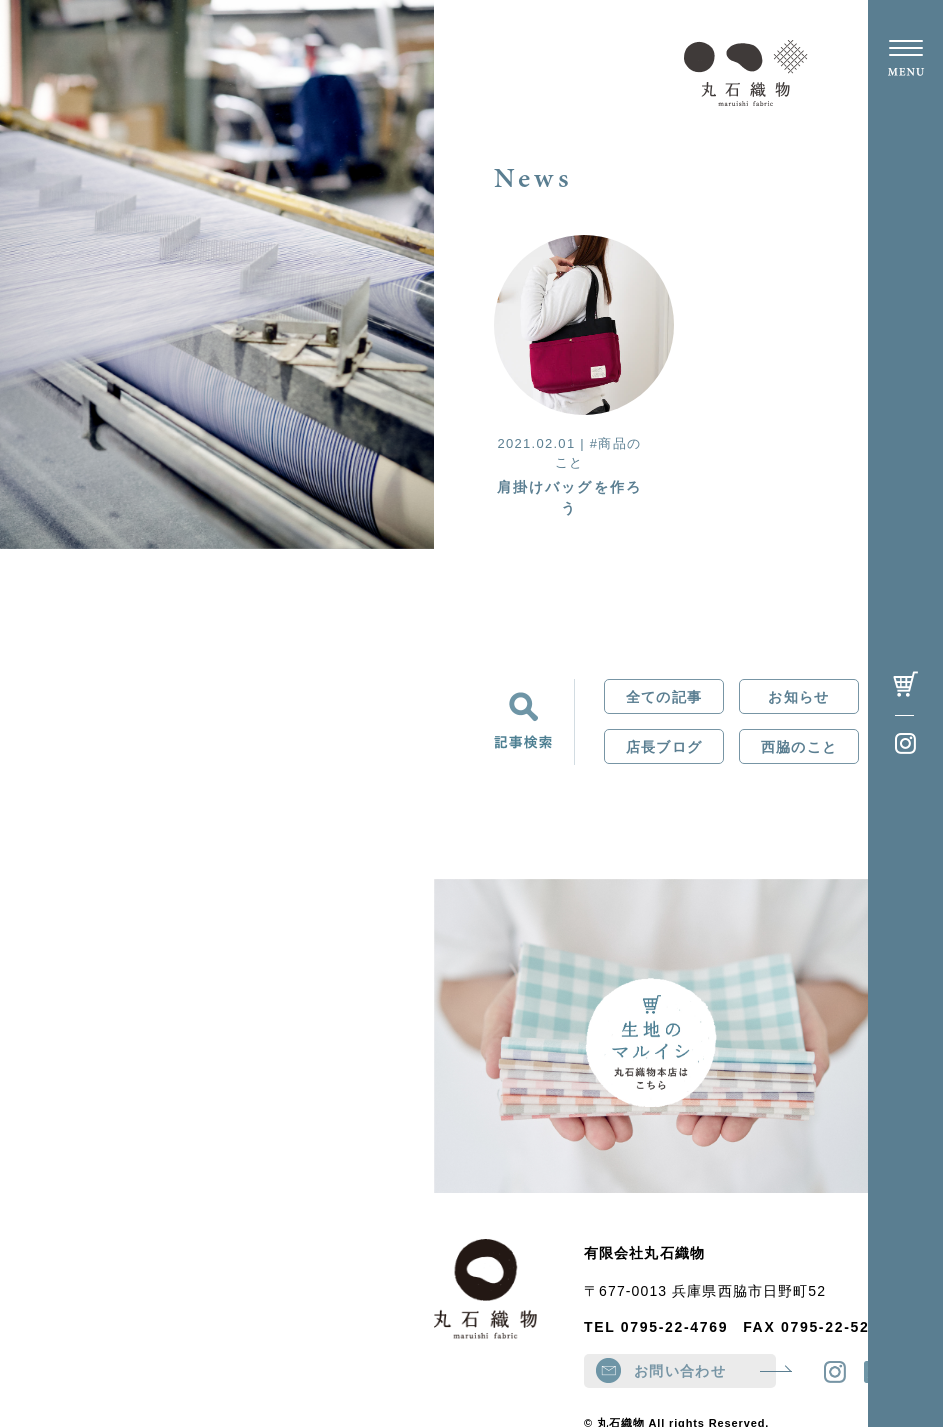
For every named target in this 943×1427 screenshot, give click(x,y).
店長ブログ (664, 747)
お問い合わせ (705, 1371)
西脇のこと (799, 747)
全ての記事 (664, 697)
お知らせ (798, 697)
